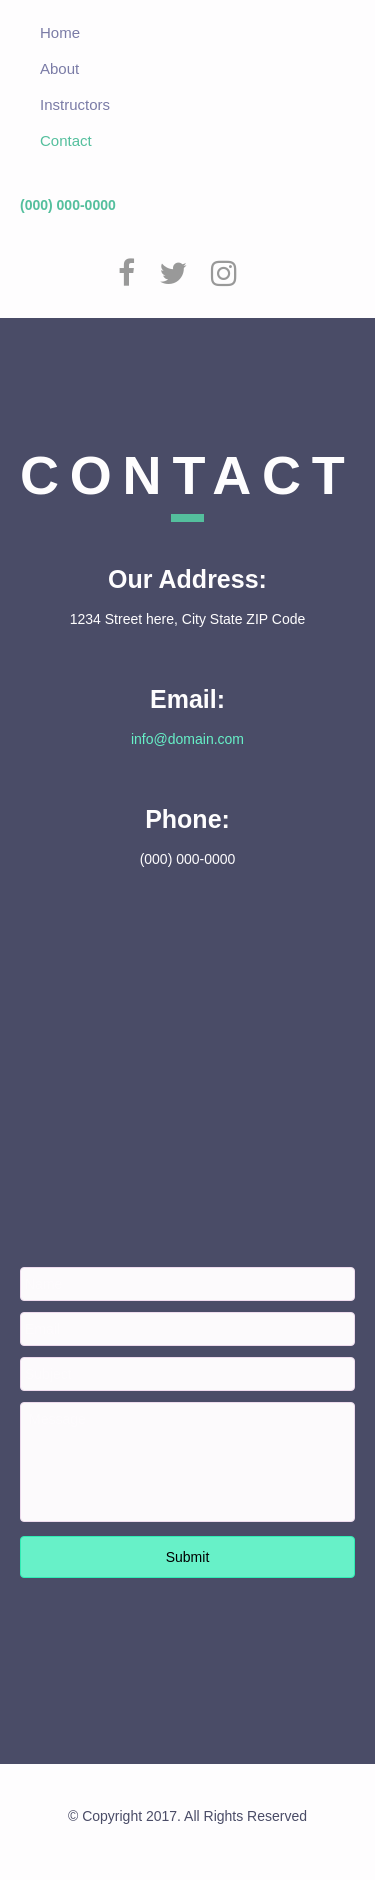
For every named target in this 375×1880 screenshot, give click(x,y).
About (59, 68)
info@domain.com (187, 739)
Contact (66, 140)
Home (60, 32)
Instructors (75, 104)
